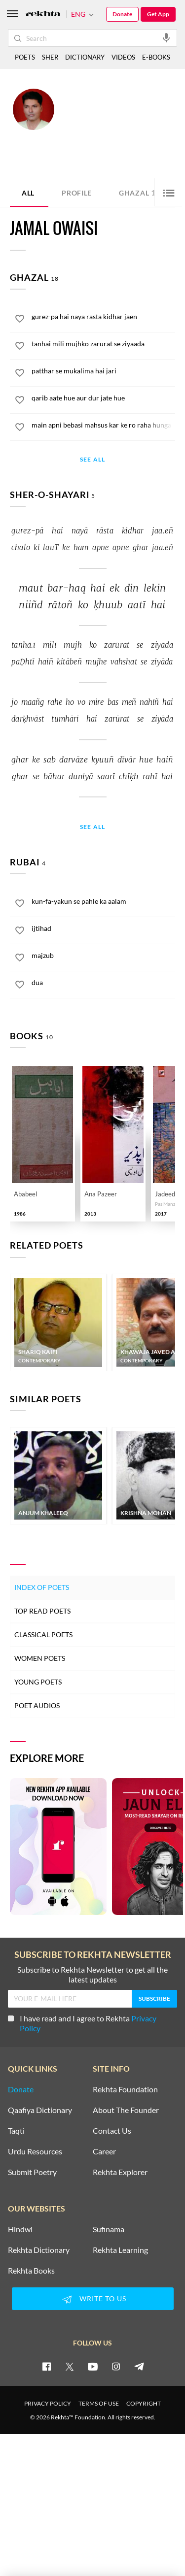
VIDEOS (123, 57)
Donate (122, 14)
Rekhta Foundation (125, 2089)
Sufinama (108, 2229)
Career (104, 2151)
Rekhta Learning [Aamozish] (120, 2250)
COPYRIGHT (143, 2403)
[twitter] (69, 2366)
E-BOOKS (156, 57)
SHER (50, 57)
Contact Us (112, 2131)
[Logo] (43, 14)
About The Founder (126, 2110)
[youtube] (93, 2366)
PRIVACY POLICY (47, 2403)
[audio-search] (166, 37)
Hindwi (20, 2229)
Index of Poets (41, 1587)
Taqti (16, 2131)
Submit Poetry (32, 2172)
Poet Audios (37, 1705)
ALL (28, 193)
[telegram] (139, 2366)
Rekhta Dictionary (39, 2250)
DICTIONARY (85, 57)
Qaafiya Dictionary (40, 2110)
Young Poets (38, 1682)
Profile (77, 193)
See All (92, 460)
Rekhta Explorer (120, 2172)
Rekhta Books (31, 2271)
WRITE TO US (92, 2299)
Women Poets (39, 1658)
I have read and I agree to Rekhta (82, 2023)
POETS (25, 57)
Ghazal (140, 192)
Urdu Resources (35, 2151)
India (127, 129)
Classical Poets (43, 1634)
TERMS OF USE (98, 2403)
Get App (158, 14)
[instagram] (116, 2366)
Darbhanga (103, 129)
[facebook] (46, 2366)
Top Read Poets (42, 1611)
